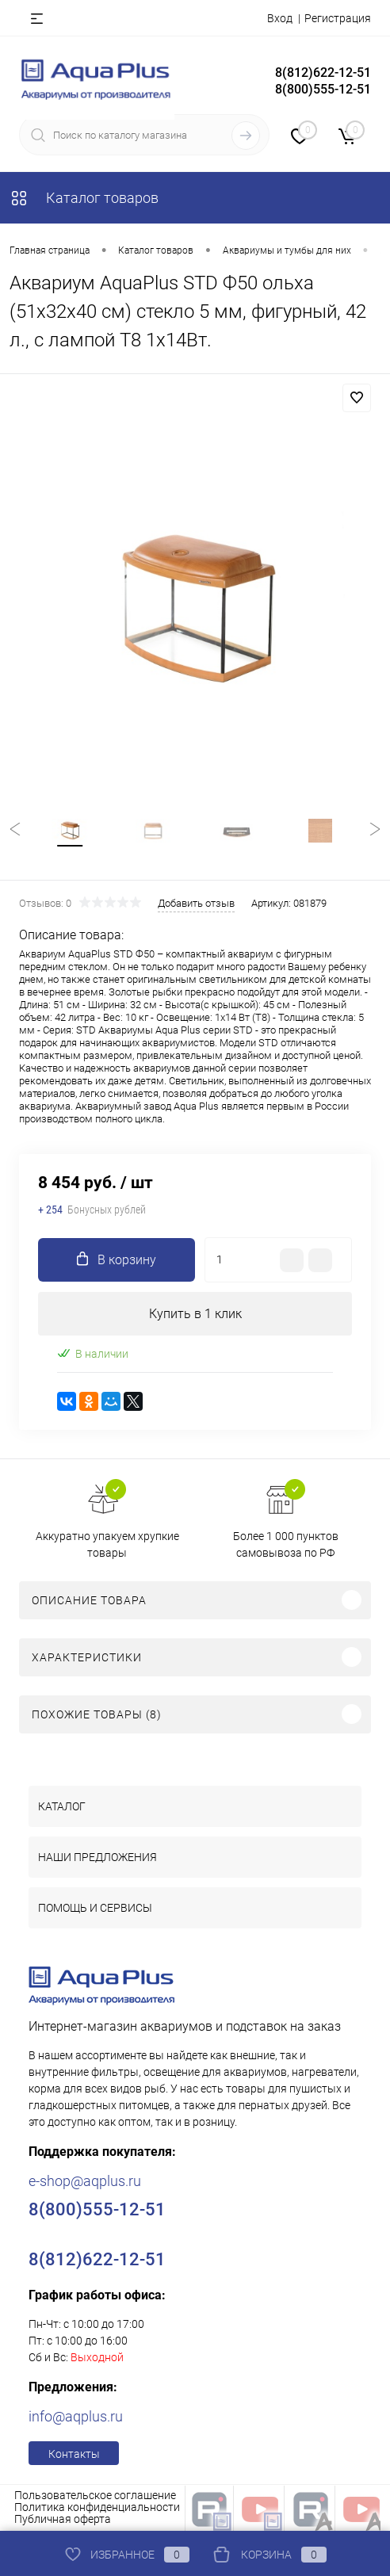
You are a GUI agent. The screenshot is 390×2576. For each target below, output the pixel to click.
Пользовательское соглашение (95, 2495)
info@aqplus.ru (76, 2416)
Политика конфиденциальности (97, 2507)
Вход (279, 18)
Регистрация (337, 18)
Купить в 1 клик (195, 1313)
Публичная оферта (62, 2519)
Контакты (74, 2454)
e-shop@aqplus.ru (85, 2181)
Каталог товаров (84, 197)
